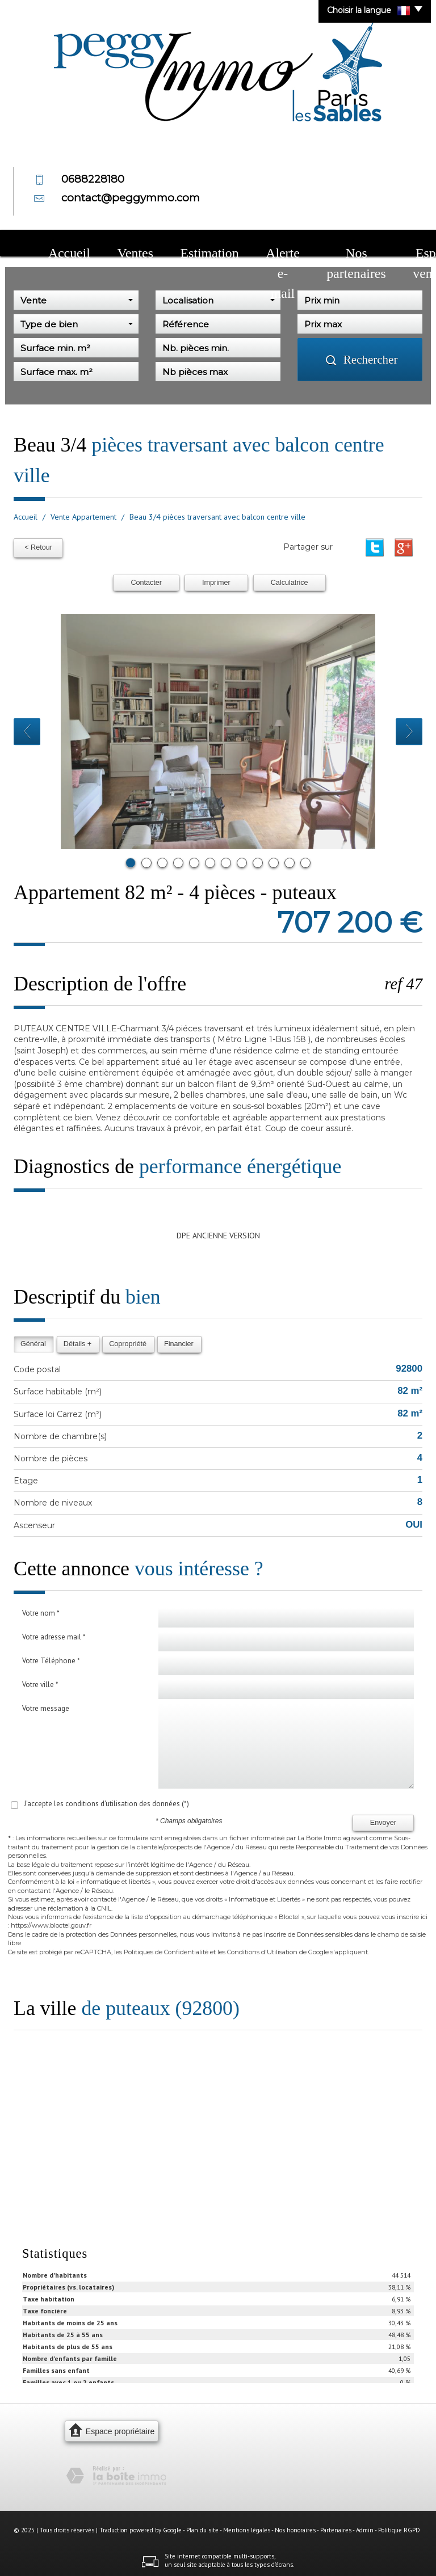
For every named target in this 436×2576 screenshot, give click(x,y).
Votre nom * (41, 1610)
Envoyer (383, 1820)
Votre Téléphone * (51, 1658)
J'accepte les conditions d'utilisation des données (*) (106, 1801)
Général (33, 1341)
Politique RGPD (399, 2527)
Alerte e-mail (196, 243)
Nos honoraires (295, 2527)
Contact (380, 243)
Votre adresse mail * (54, 1634)
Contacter (146, 580)
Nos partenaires (258, 243)
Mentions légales (246, 2527)
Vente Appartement (83, 517)
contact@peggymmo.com (130, 197)
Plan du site (202, 2527)
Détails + (77, 1341)
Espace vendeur (326, 243)
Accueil (55, 243)
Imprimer (216, 580)
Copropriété (127, 1341)
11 (289, 860)
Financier (179, 1341)
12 (305, 860)
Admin (365, 2527)
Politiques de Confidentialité (166, 1949)
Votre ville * (40, 1682)
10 (274, 860)
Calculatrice (289, 580)
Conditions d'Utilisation (262, 1949)
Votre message (45, 1705)
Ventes (95, 243)
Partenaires (335, 2527)
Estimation (140, 243)
